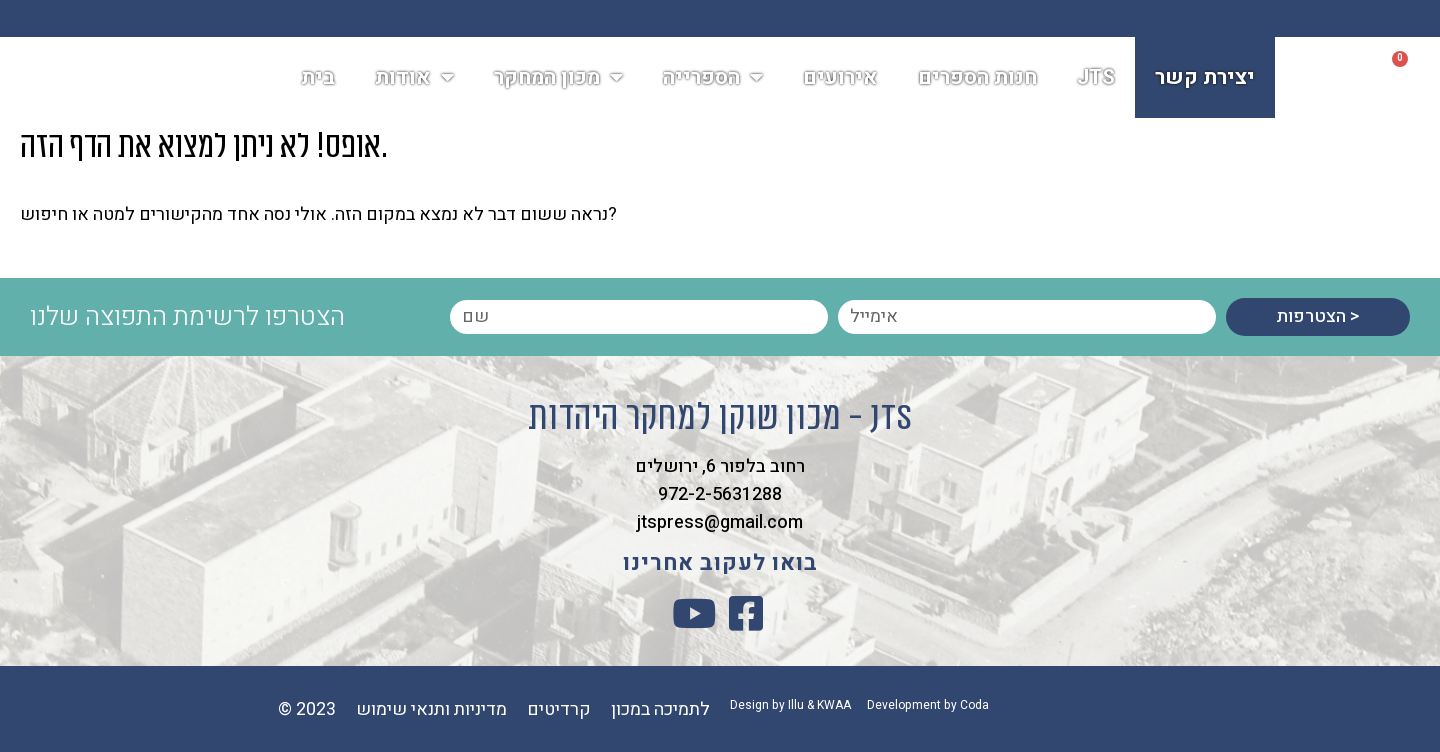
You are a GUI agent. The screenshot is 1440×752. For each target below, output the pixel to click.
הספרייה (713, 80)
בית (318, 80)
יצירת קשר (1205, 80)
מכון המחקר (558, 80)
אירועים (840, 80)
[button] (1342, 81)
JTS (1096, 80)
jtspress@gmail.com (720, 522)
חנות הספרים (977, 80)
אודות (414, 80)
